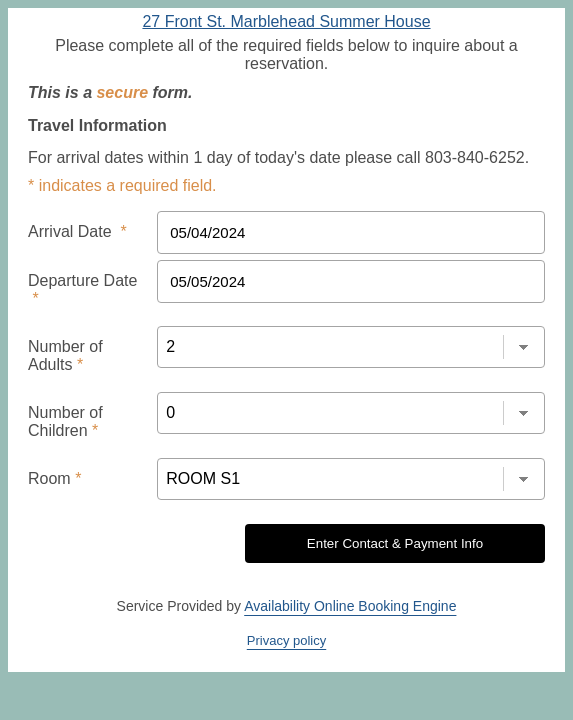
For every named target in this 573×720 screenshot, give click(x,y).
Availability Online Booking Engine (350, 528)
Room (51, 406)
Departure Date (82, 268)
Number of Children (93, 360)
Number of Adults (86, 314)
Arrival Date (71, 222)
